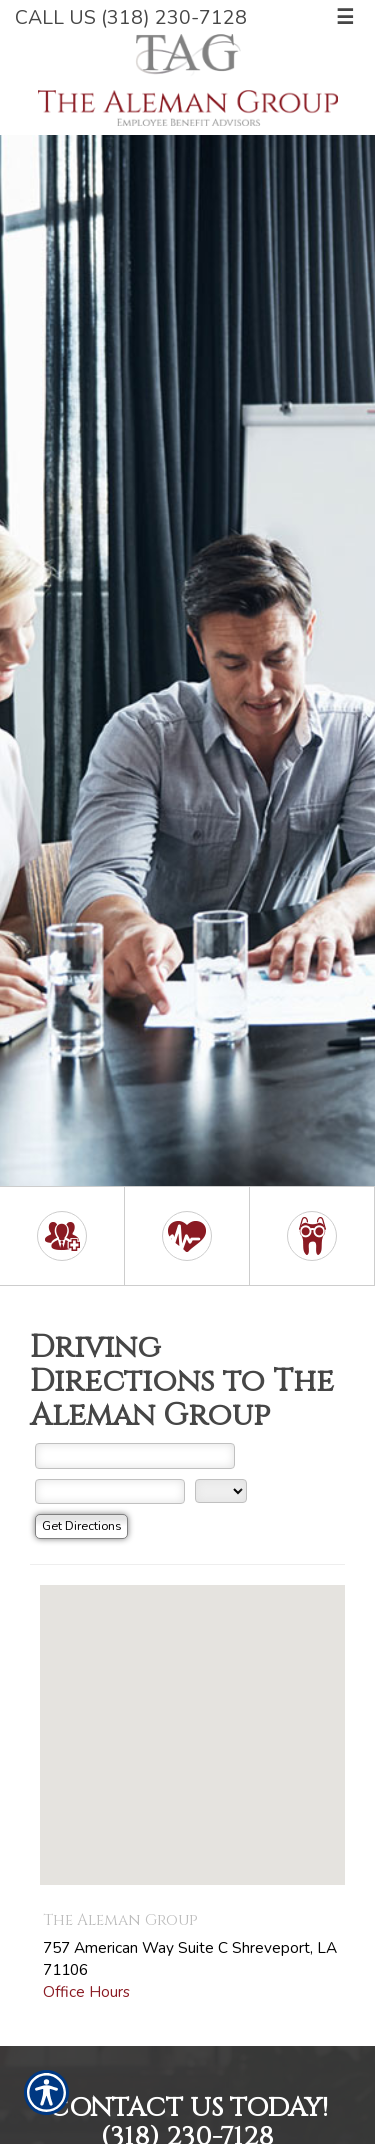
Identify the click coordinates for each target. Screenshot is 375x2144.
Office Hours (86, 1991)
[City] (110, 1492)
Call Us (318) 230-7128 (131, 17)
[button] (193, 1716)
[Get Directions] (81, 1526)
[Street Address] (135, 1456)
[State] (221, 1491)
